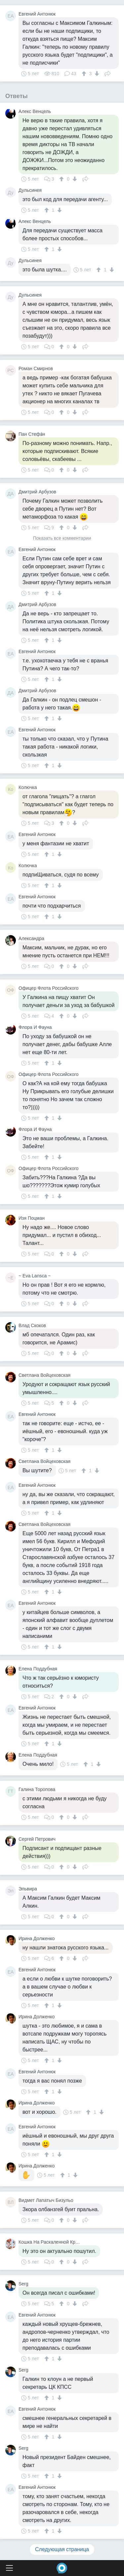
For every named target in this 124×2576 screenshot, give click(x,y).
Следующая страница (62, 2549)
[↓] (96, 73)
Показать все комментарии (62, 538)
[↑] (85, 73)
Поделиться (107, 73)
